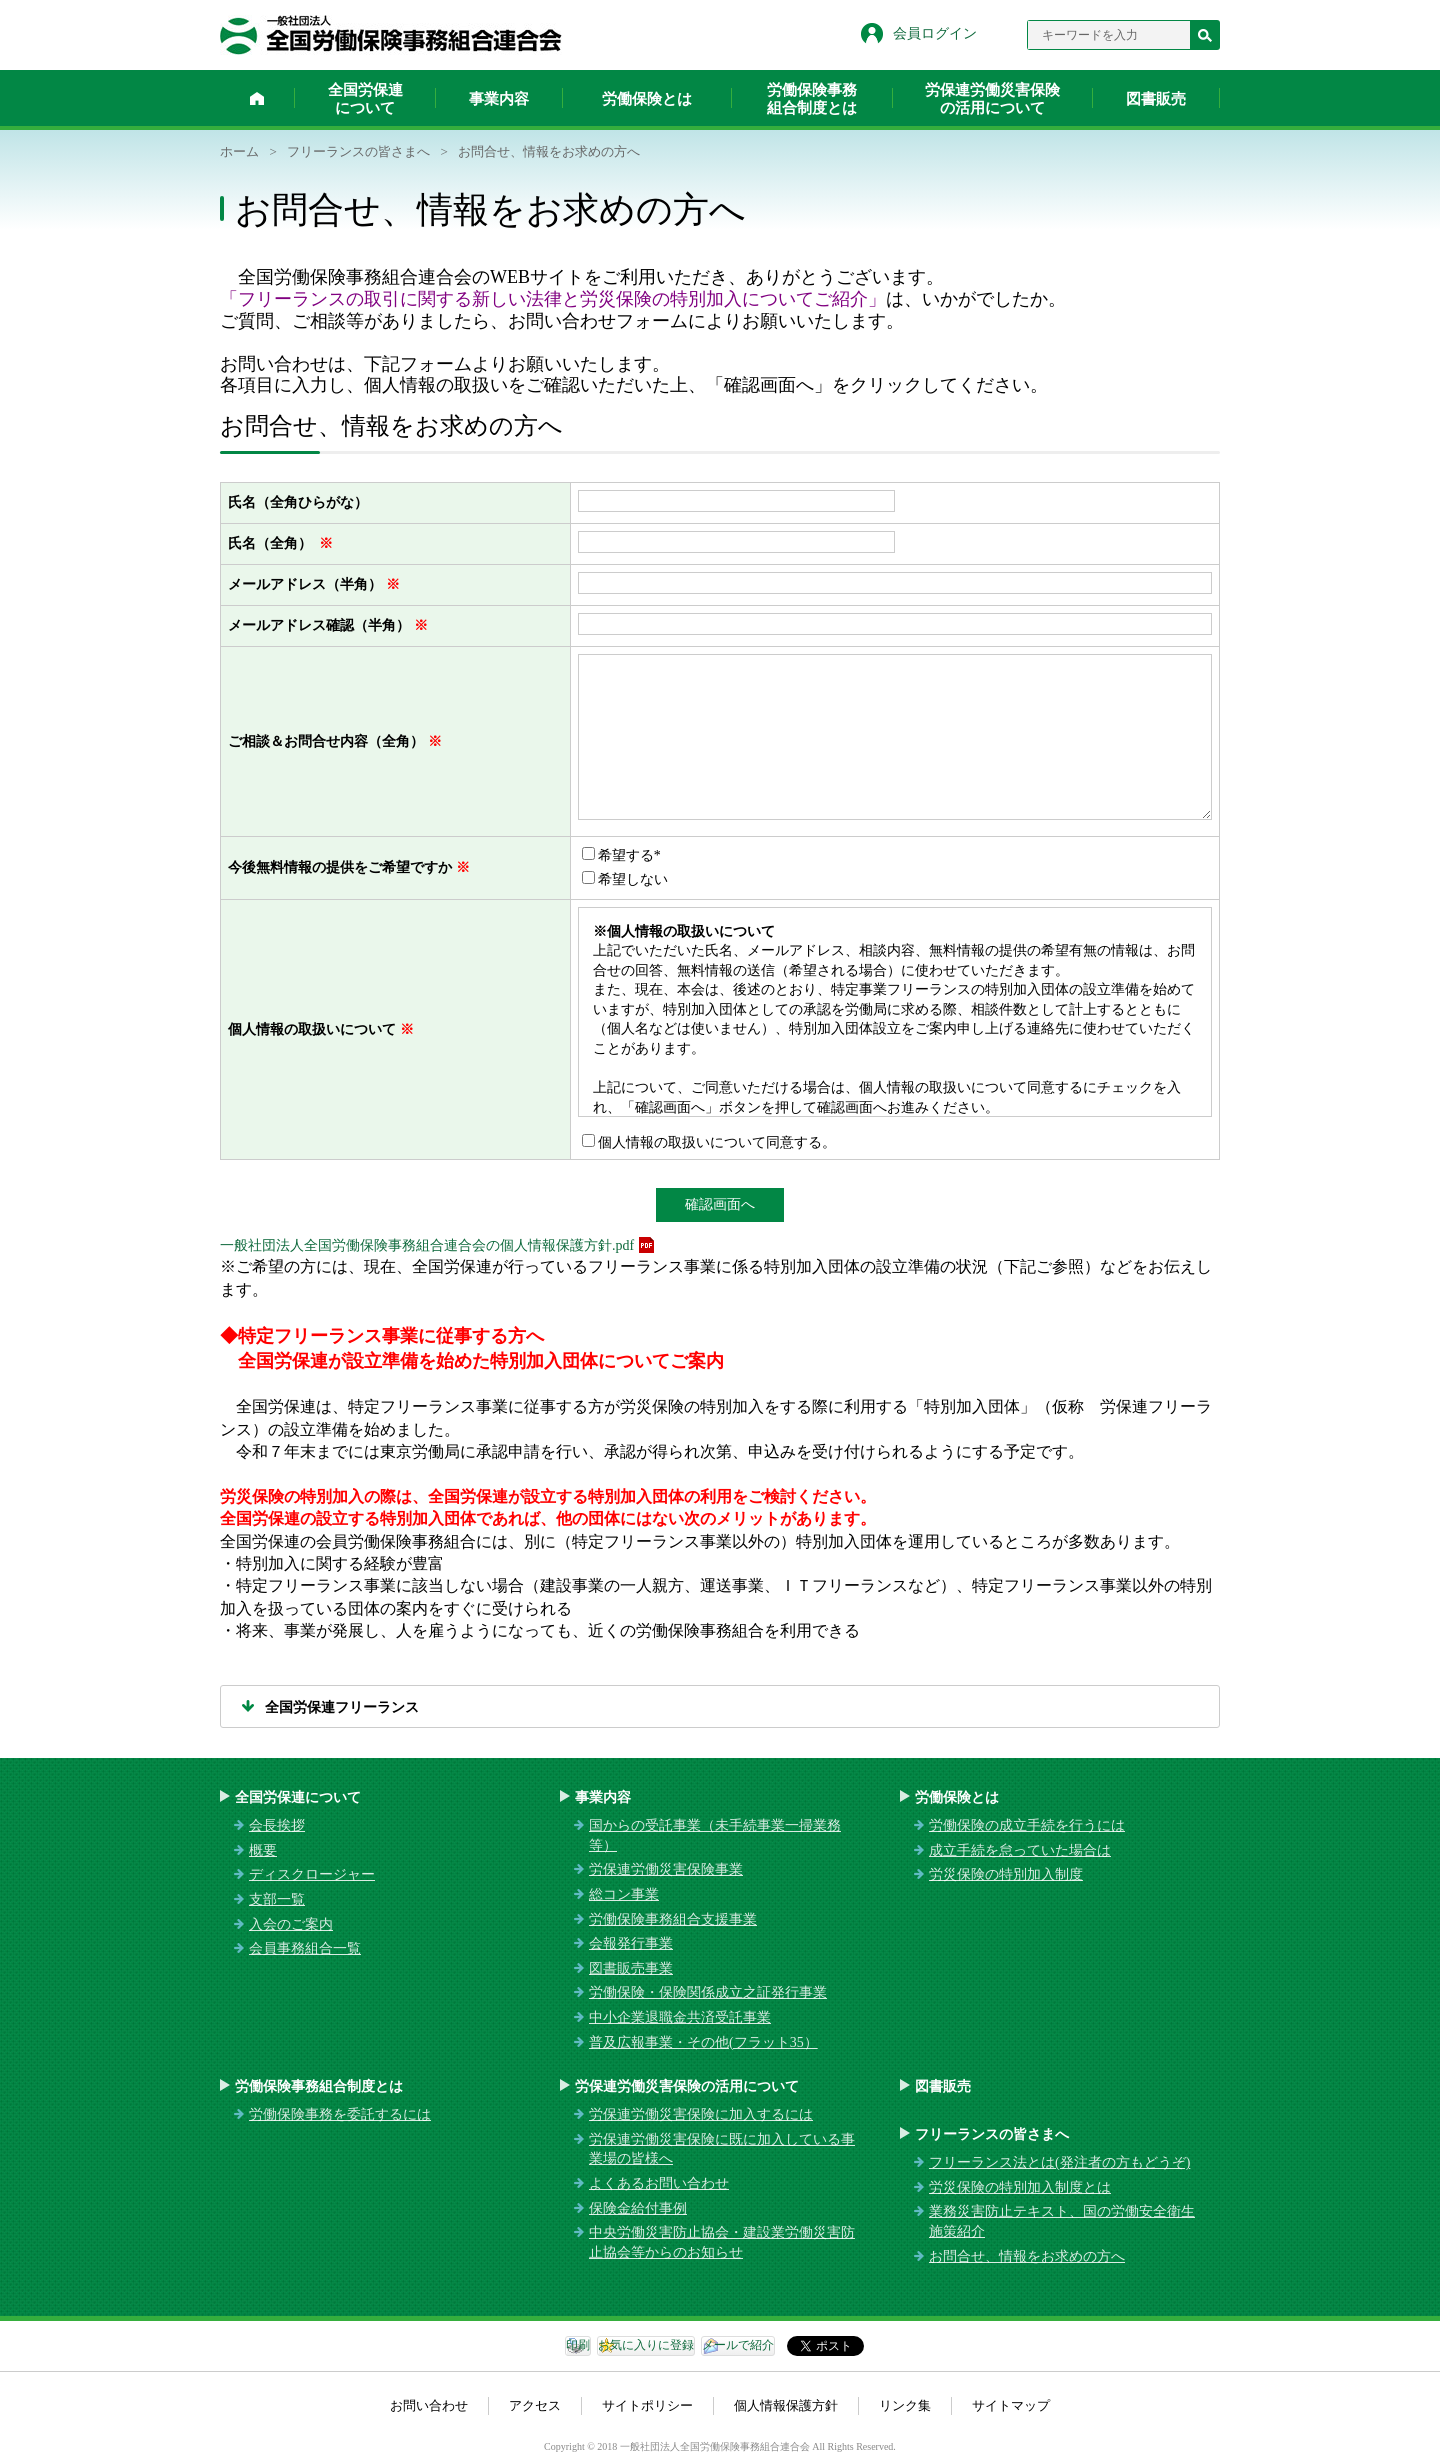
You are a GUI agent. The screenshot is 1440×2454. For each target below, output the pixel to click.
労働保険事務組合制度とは (812, 99)
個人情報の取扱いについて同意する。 (717, 1142)
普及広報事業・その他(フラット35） (703, 2042)
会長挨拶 (277, 1825)
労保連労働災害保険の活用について (992, 99)
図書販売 (1156, 99)
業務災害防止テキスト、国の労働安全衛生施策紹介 (1062, 2221)
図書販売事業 (631, 1968)
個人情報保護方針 (786, 2405)
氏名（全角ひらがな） (298, 502)
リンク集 (905, 2405)
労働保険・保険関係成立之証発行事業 (708, 1992)
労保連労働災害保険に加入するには (701, 2114)
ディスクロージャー (312, 1874)
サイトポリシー (647, 2405)
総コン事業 (624, 1894)
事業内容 (499, 99)
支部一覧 (277, 1899)
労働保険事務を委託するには (340, 2114)
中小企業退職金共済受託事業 (680, 2017)
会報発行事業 (631, 1943)
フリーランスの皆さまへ (358, 151)
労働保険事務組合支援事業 (673, 1919)
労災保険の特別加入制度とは (1020, 2187)
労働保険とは (647, 99)
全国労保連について (365, 99)
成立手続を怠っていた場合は (1020, 1850)
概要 (263, 1850)
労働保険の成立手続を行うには (1027, 1825)
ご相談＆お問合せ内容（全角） (326, 741)
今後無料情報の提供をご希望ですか (340, 867)
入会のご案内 (291, 1924)
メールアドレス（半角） (305, 584)
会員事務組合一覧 (305, 1948)
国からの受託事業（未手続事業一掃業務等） (715, 1835)
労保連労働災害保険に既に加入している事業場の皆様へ (722, 2149)
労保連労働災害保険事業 (666, 1869)
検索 (1205, 35)
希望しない (633, 879)
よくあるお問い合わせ (659, 2183)
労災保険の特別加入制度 (1006, 1874)
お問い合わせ (429, 2405)
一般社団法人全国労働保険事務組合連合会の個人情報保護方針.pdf (427, 1245)
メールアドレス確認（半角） (319, 625)
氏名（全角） (272, 543)
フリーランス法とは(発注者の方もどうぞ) (1059, 2162)
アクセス (535, 2405)
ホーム (257, 98)
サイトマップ (1011, 2405)
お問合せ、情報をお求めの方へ (1027, 2256)
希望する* (629, 855)
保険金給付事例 (638, 2208)
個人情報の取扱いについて (312, 1029)
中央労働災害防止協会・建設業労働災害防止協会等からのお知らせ (722, 2242)
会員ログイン (935, 33)
